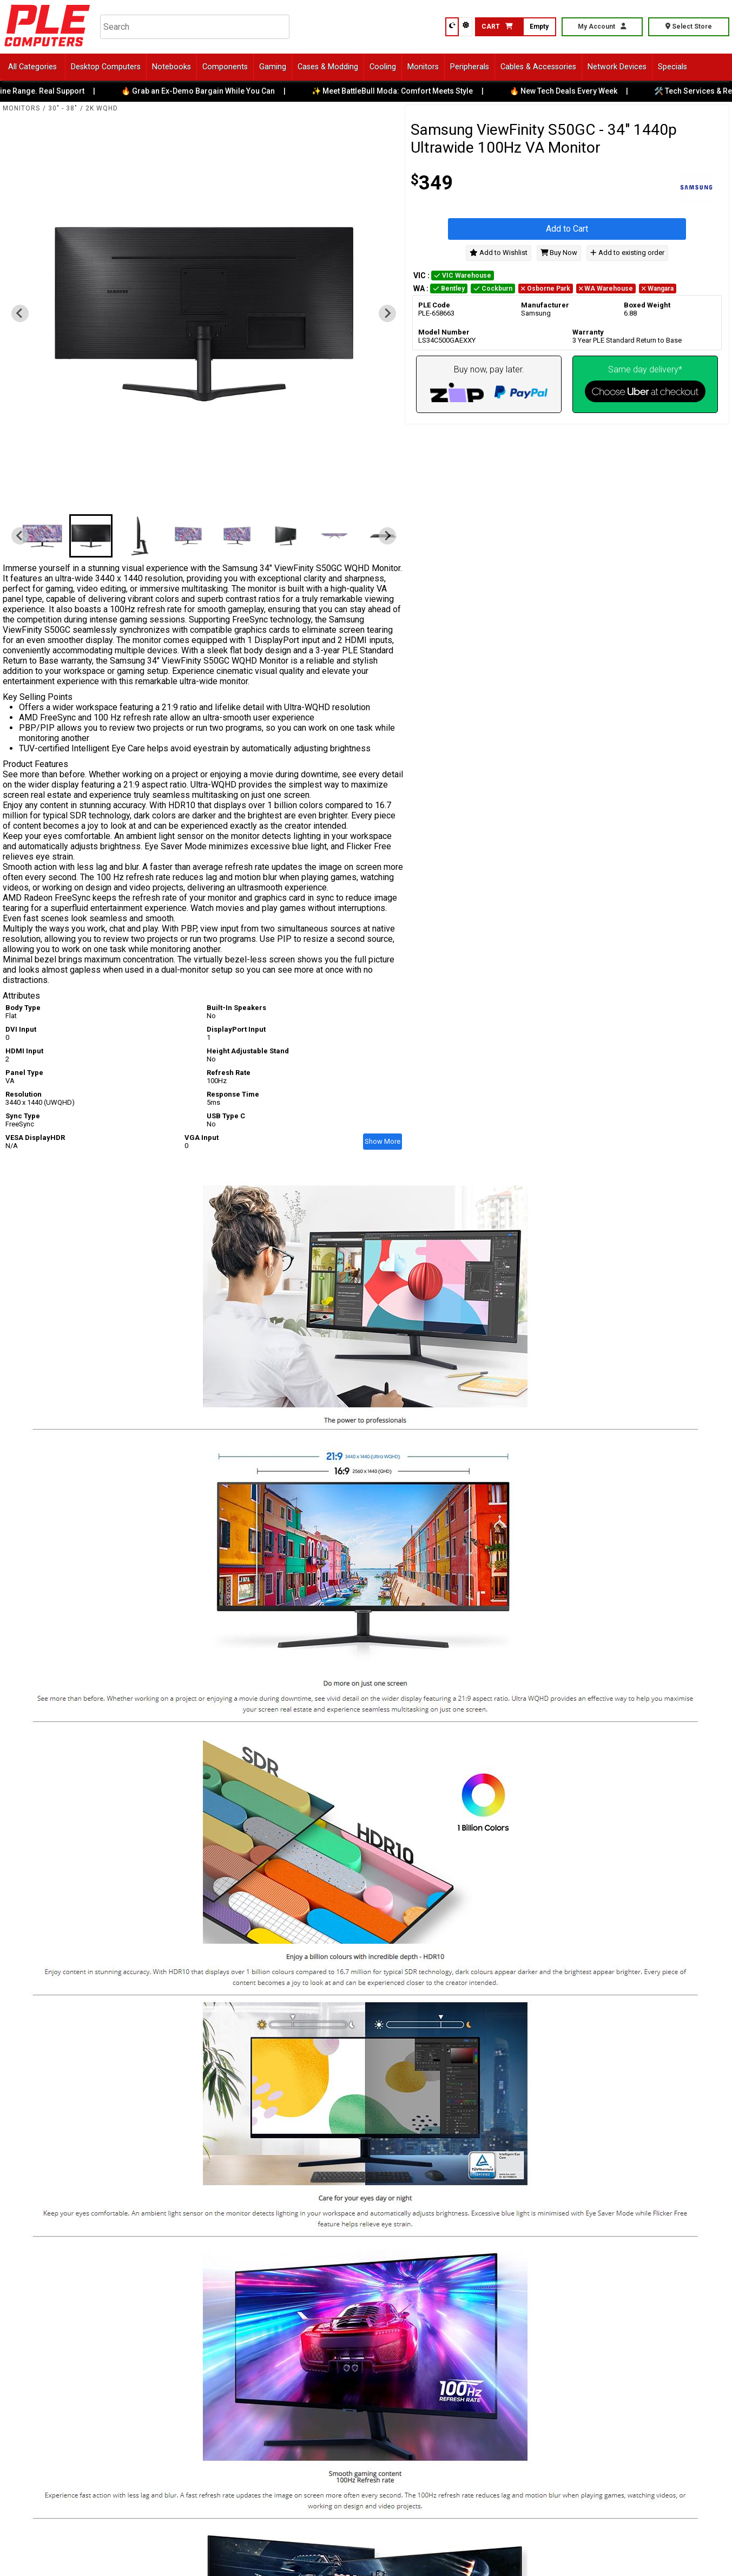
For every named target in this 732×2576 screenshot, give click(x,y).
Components (225, 66)
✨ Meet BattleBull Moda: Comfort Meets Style (402, 91)
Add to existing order (627, 252)
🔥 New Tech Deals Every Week (573, 91)
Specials (672, 66)
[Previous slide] (20, 313)
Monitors (423, 66)
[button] (42, 536)
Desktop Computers (106, 66)
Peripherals (469, 66)
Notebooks (171, 66)
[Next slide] (387, 313)
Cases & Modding (328, 66)
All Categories (32, 66)
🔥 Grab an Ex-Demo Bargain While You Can (208, 91)
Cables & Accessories (538, 66)
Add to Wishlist (498, 252)
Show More (382, 1141)
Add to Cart (567, 229)
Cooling (383, 66)
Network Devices (617, 66)
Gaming (272, 66)
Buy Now (559, 252)
